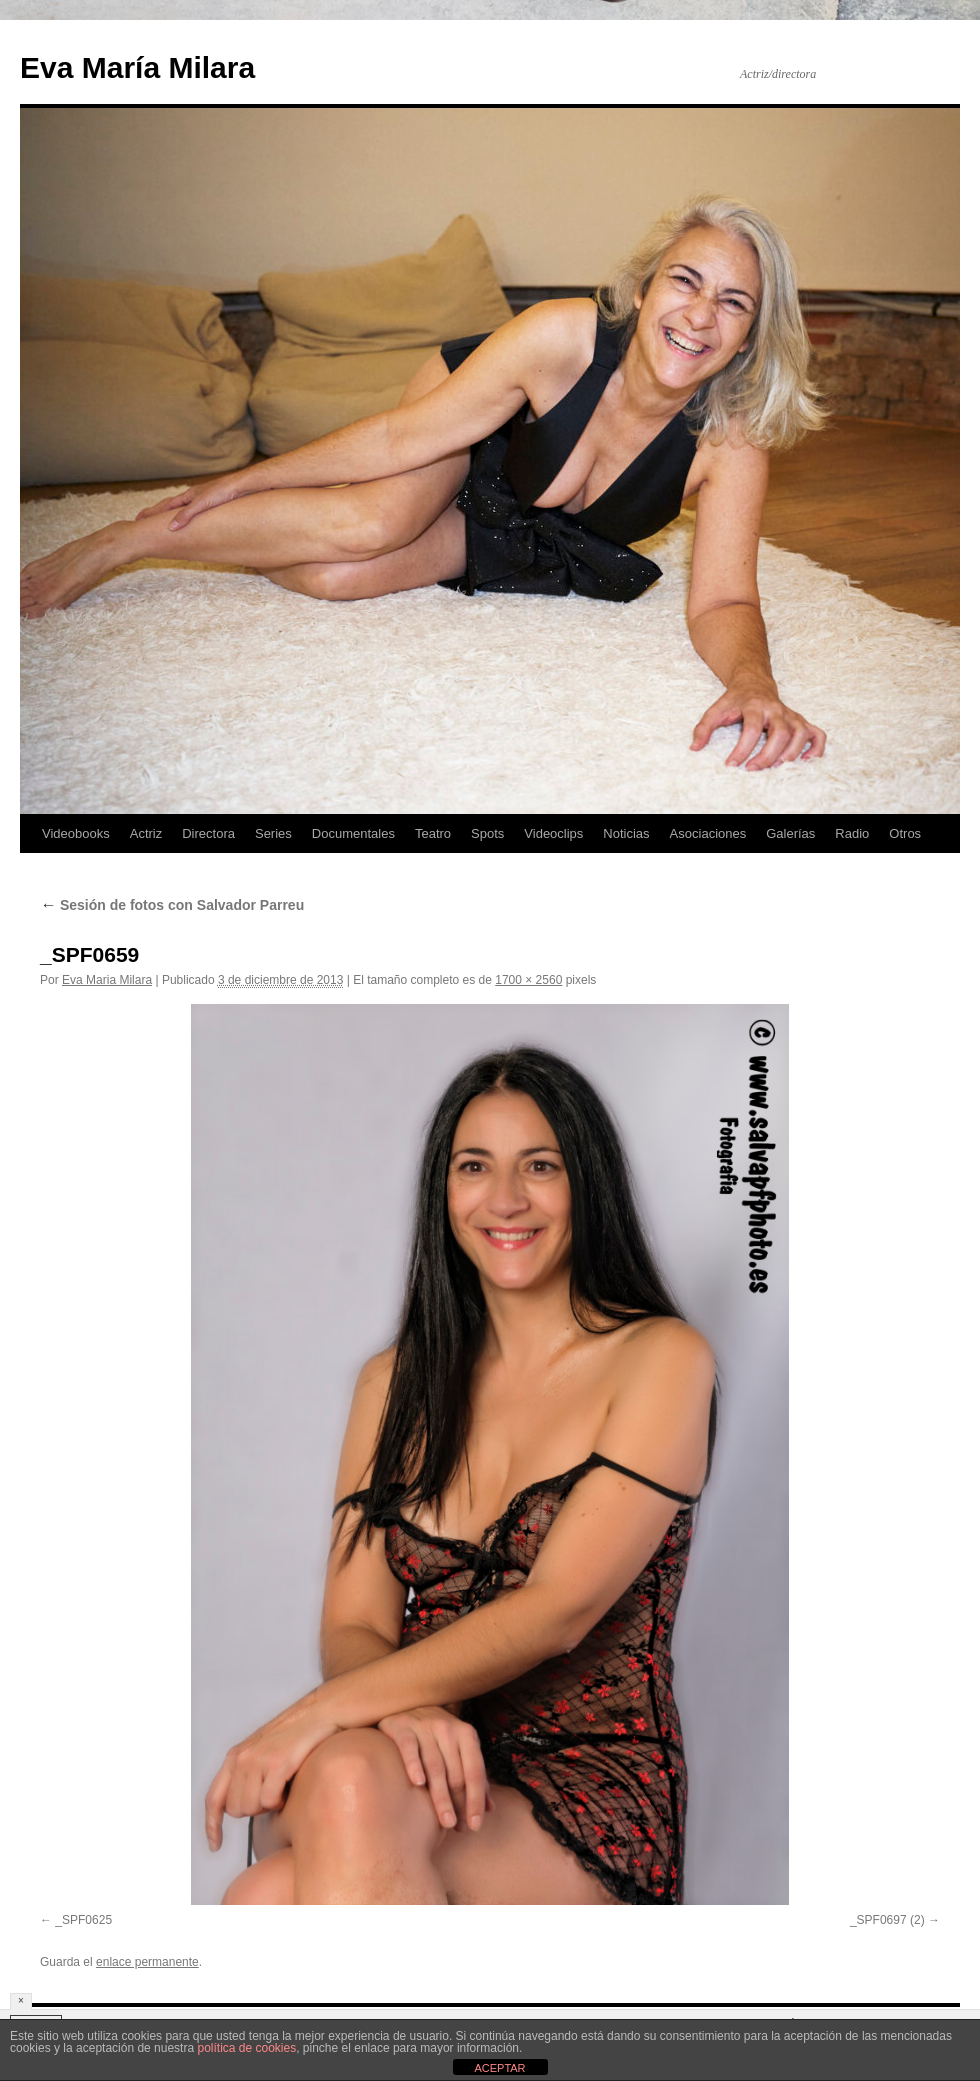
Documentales (353, 833)
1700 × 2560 (528, 980)
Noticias (626, 833)
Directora (208, 833)
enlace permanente (147, 1962)
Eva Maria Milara (107, 980)
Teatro (433, 833)
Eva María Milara (137, 67)
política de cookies (246, 2048)
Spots (487, 833)
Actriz (146, 833)
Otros (905, 833)
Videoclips (553, 833)
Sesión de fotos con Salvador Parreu (172, 905)
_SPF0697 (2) (887, 1920)
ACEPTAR (499, 2068)
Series (273, 833)
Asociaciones (708, 833)
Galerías (790, 833)
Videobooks (76, 833)
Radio (852, 833)
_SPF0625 (83, 1920)
